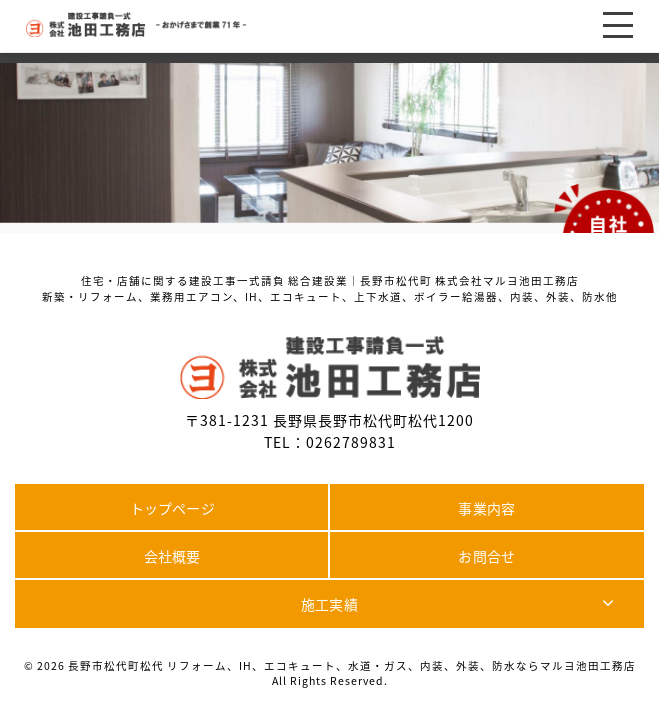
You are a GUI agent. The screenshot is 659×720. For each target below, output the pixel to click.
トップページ (172, 508)
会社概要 (172, 556)
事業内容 (486, 508)
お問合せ (486, 556)
